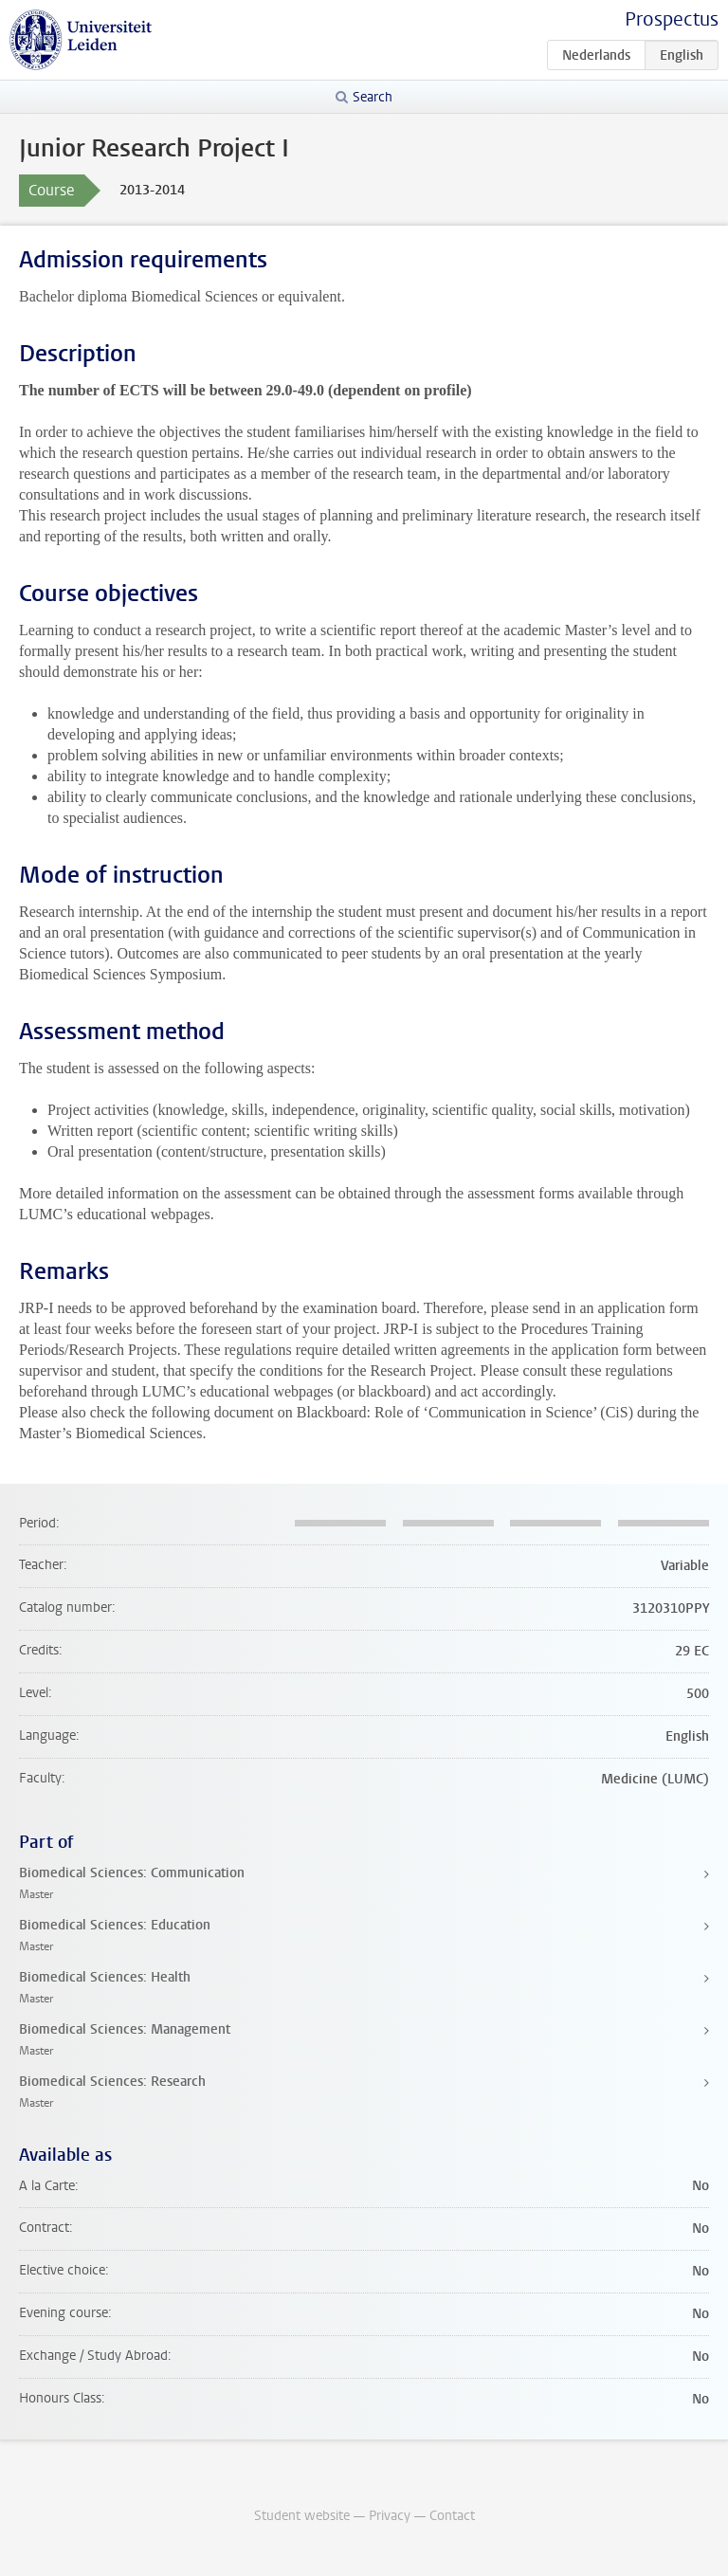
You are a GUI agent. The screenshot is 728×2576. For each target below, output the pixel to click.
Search (372, 97)
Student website (302, 2516)
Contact (452, 2516)
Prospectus (672, 19)
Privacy (389, 2516)
